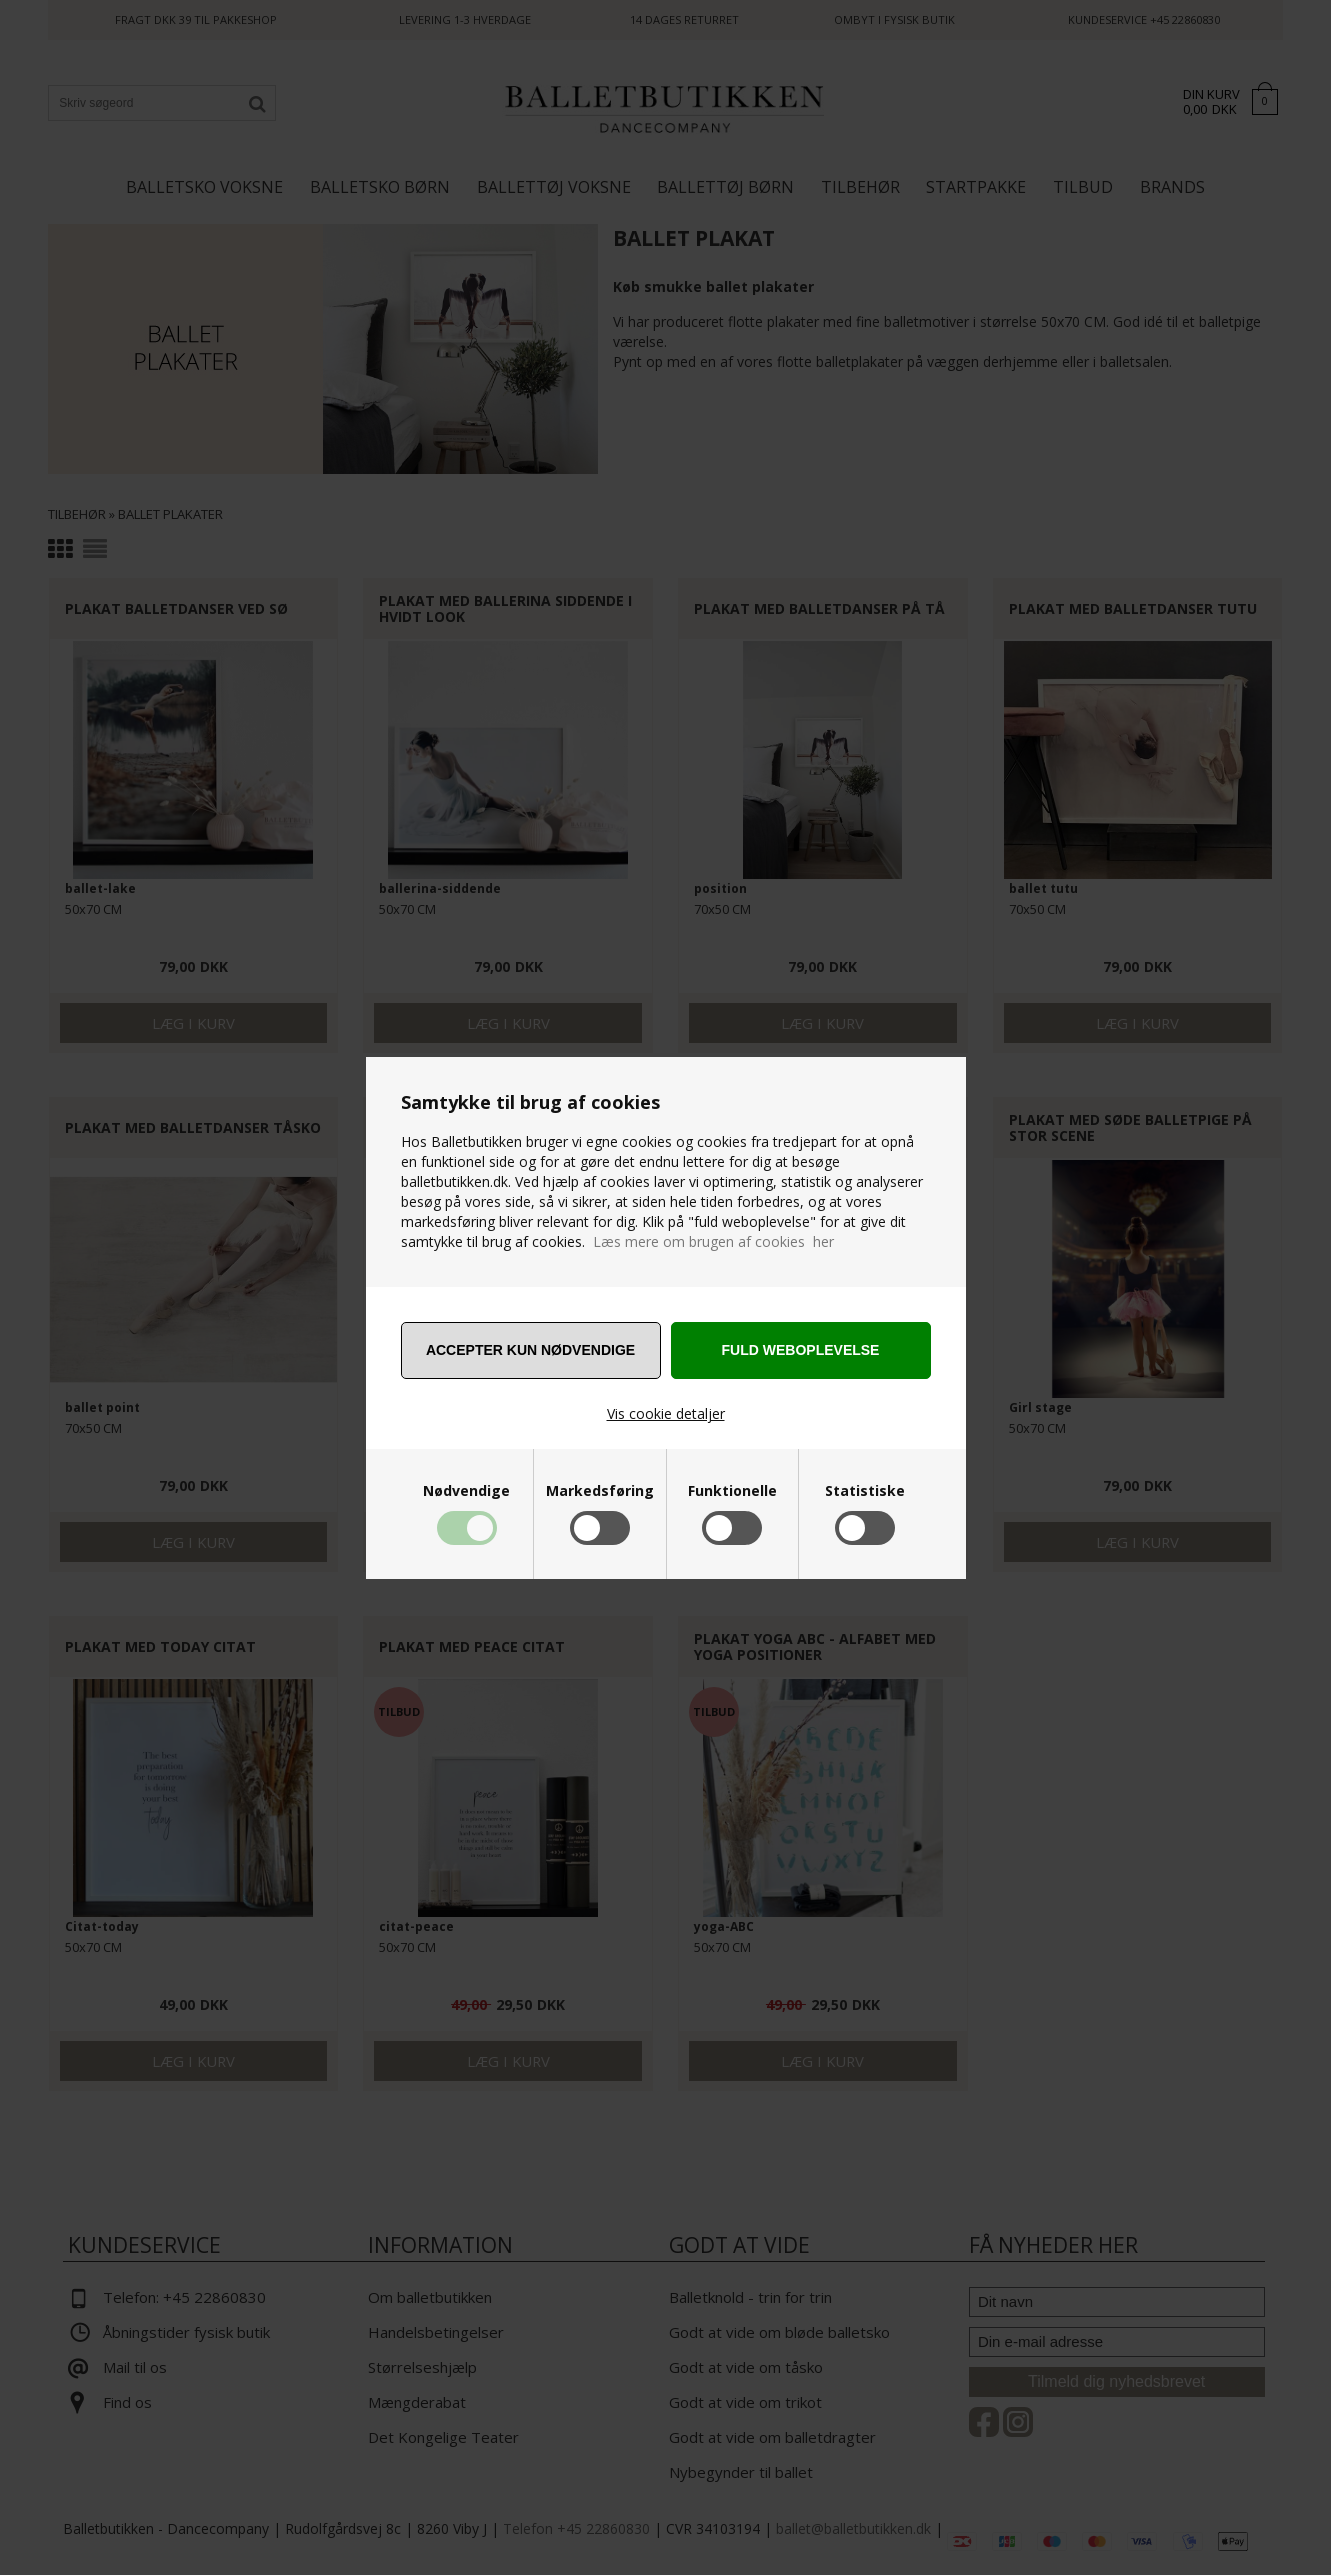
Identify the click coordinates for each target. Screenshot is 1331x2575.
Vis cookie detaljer (666, 1413)
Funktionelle (732, 1491)
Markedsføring (600, 1491)
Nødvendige (466, 1491)
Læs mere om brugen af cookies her (713, 1241)
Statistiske (865, 1491)
